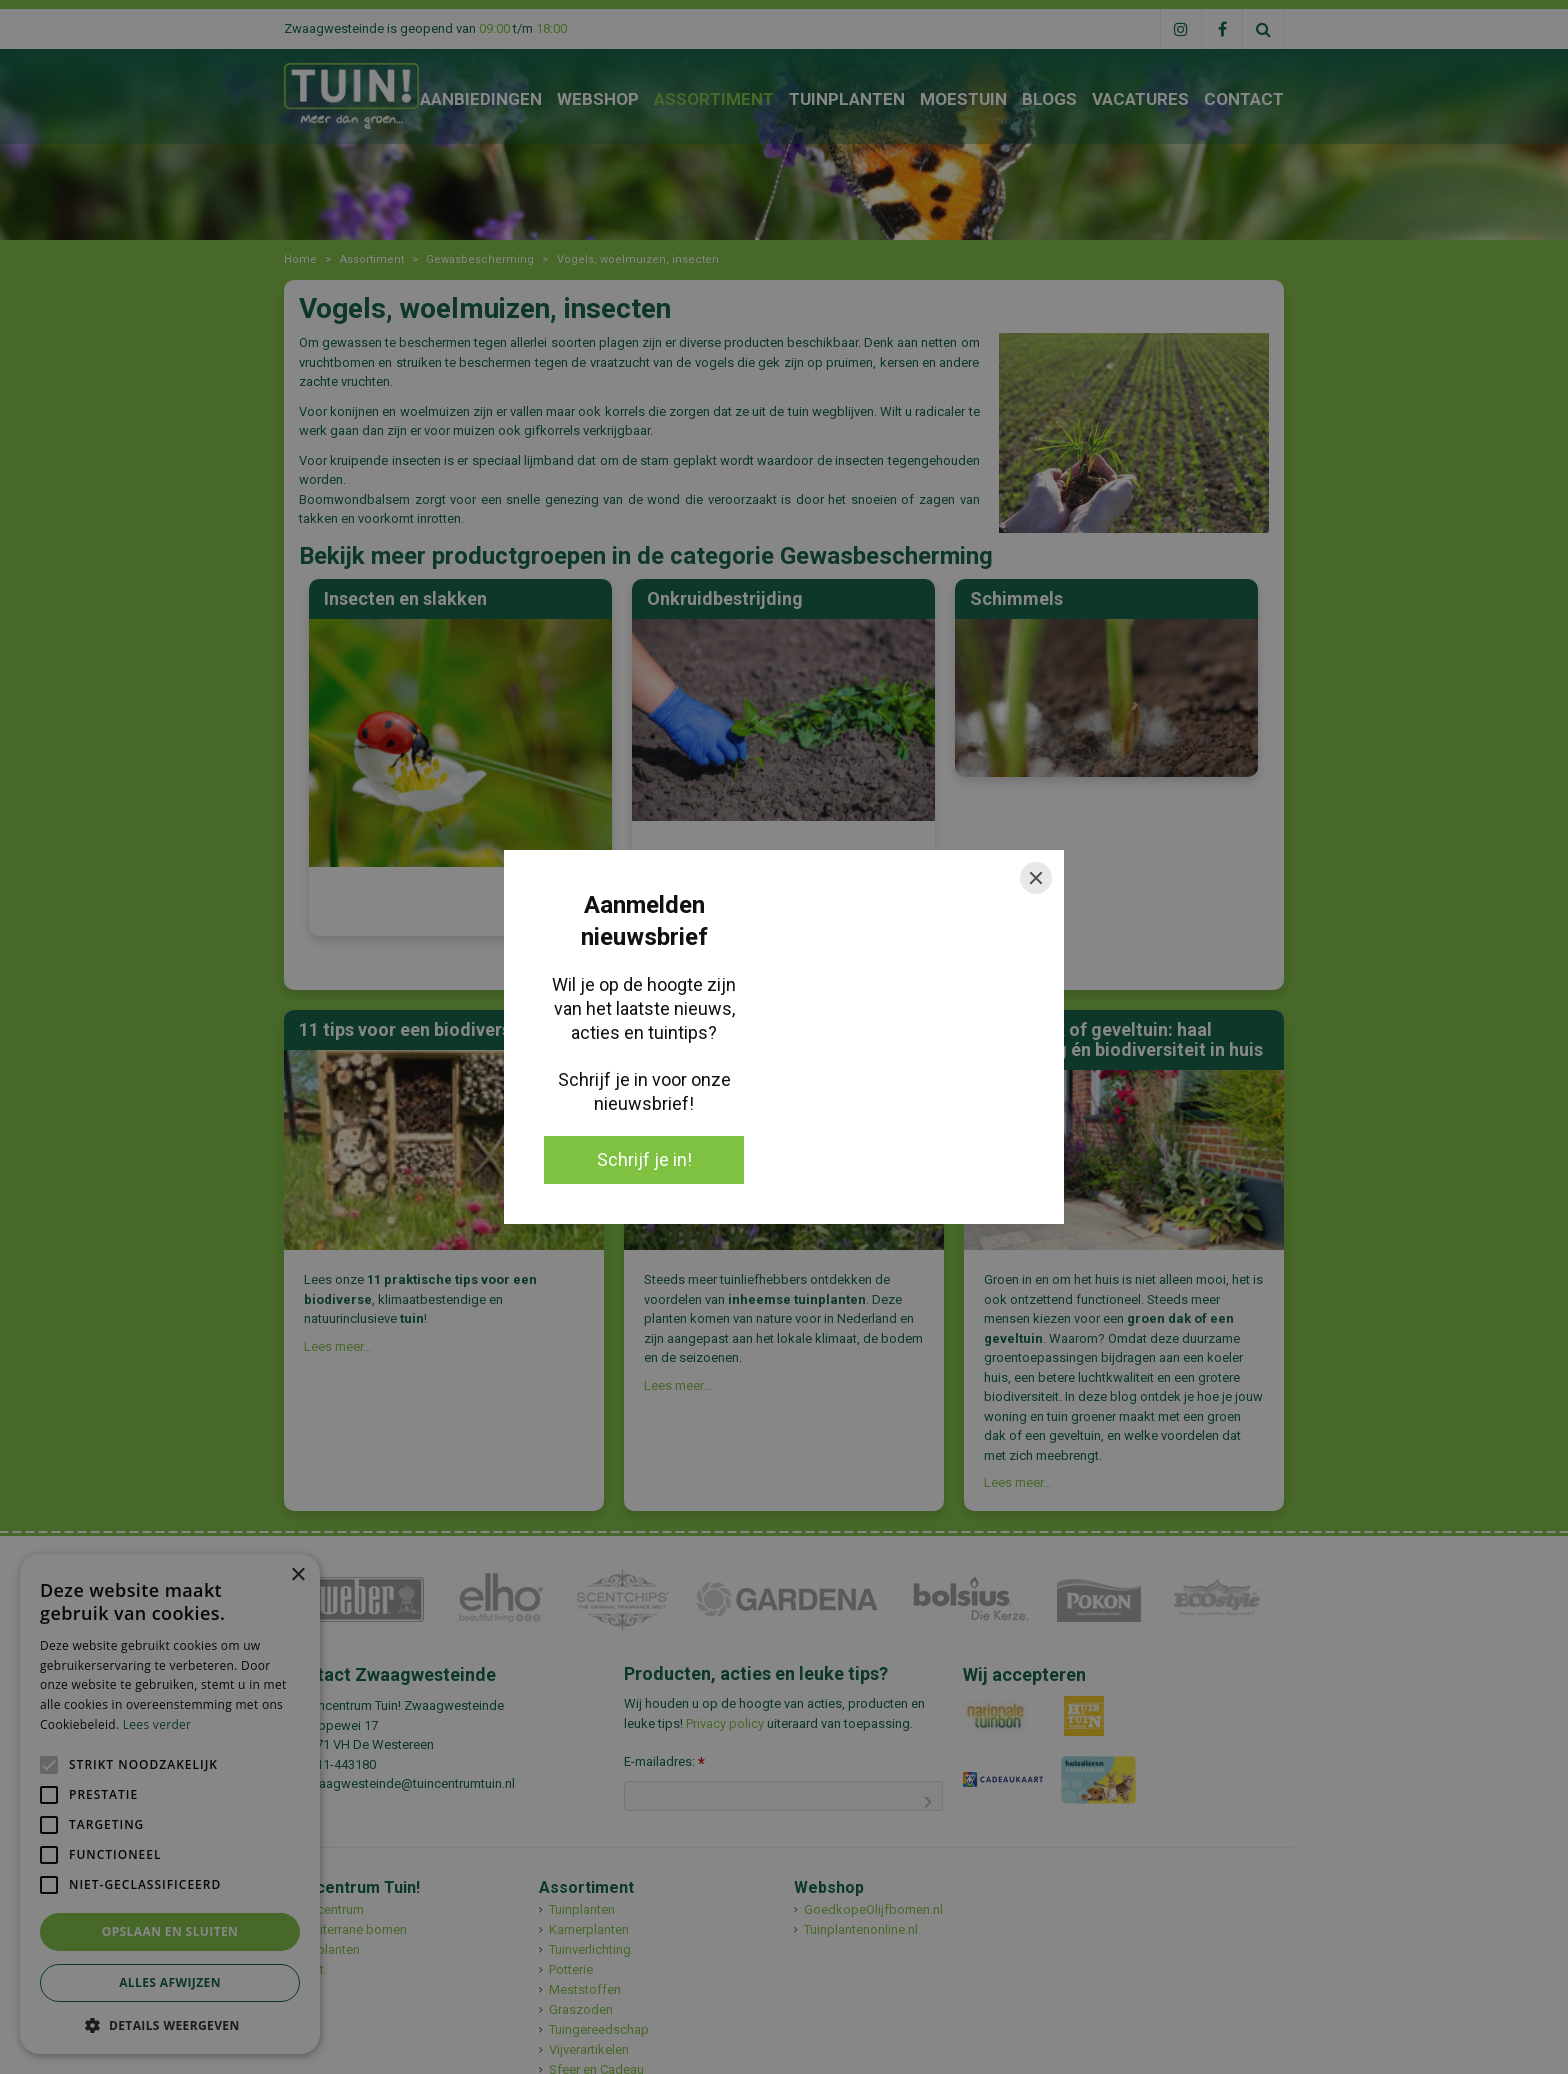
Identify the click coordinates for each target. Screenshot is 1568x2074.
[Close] (1036, 878)
